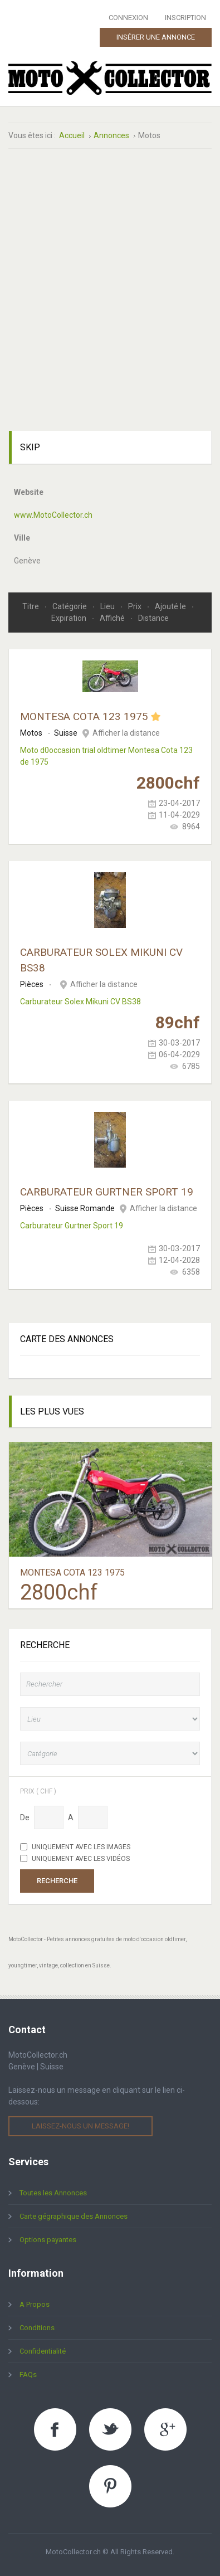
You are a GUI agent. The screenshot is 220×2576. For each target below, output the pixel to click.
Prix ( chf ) (38, 1791)
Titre (31, 606)
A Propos (34, 2304)
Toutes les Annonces (53, 2193)
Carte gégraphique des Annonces (73, 2216)
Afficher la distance (126, 732)
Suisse (65, 732)
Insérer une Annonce (155, 37)
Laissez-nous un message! (80, 2126)
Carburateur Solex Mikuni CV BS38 (80, 1001)
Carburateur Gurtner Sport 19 (106, 1191)
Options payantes (47, 2239)
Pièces (31, 984)
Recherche (57, 1881)
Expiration (69, 618)
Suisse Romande (85, 1208)
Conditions (37, 2328)
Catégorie (70, 606)
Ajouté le (171, 606)
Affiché (113, 618)
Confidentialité (42, 2351)
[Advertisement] (110, 276)
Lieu (108, 606)
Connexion (128, 17)
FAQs (28, 2374)
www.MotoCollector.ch (53, 515)
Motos (31, 732)
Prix (135, 606)
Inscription (185, 17)
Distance (153, 618)
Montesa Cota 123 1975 (84, 716)
